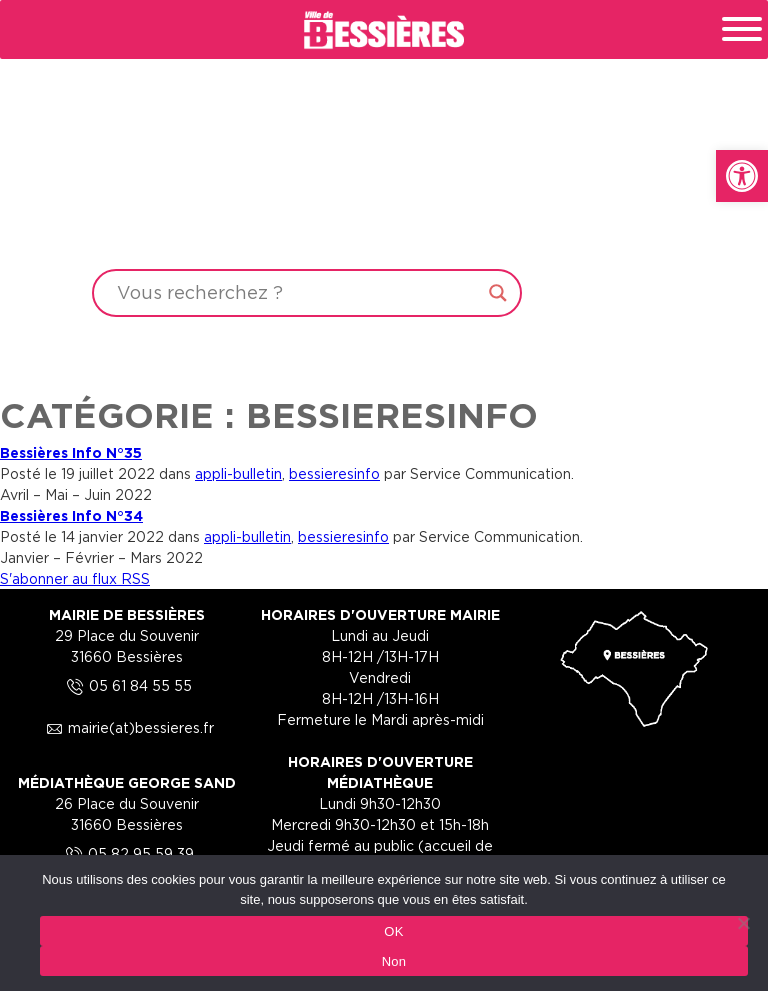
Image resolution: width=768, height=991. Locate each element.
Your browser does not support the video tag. (384, 192)
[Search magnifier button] (498, 293)
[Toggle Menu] (742, 29)
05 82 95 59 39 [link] (127, 853)
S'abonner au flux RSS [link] (75, 578)
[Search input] (298, 293)
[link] (742, 176)
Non (394, 961)
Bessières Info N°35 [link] (71, 452)
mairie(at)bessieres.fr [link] (127, 727)
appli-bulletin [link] (238, 473)
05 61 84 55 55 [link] (126, 685)
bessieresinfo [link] (334, 473)
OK (393, 931)
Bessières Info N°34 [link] (71, 515)
